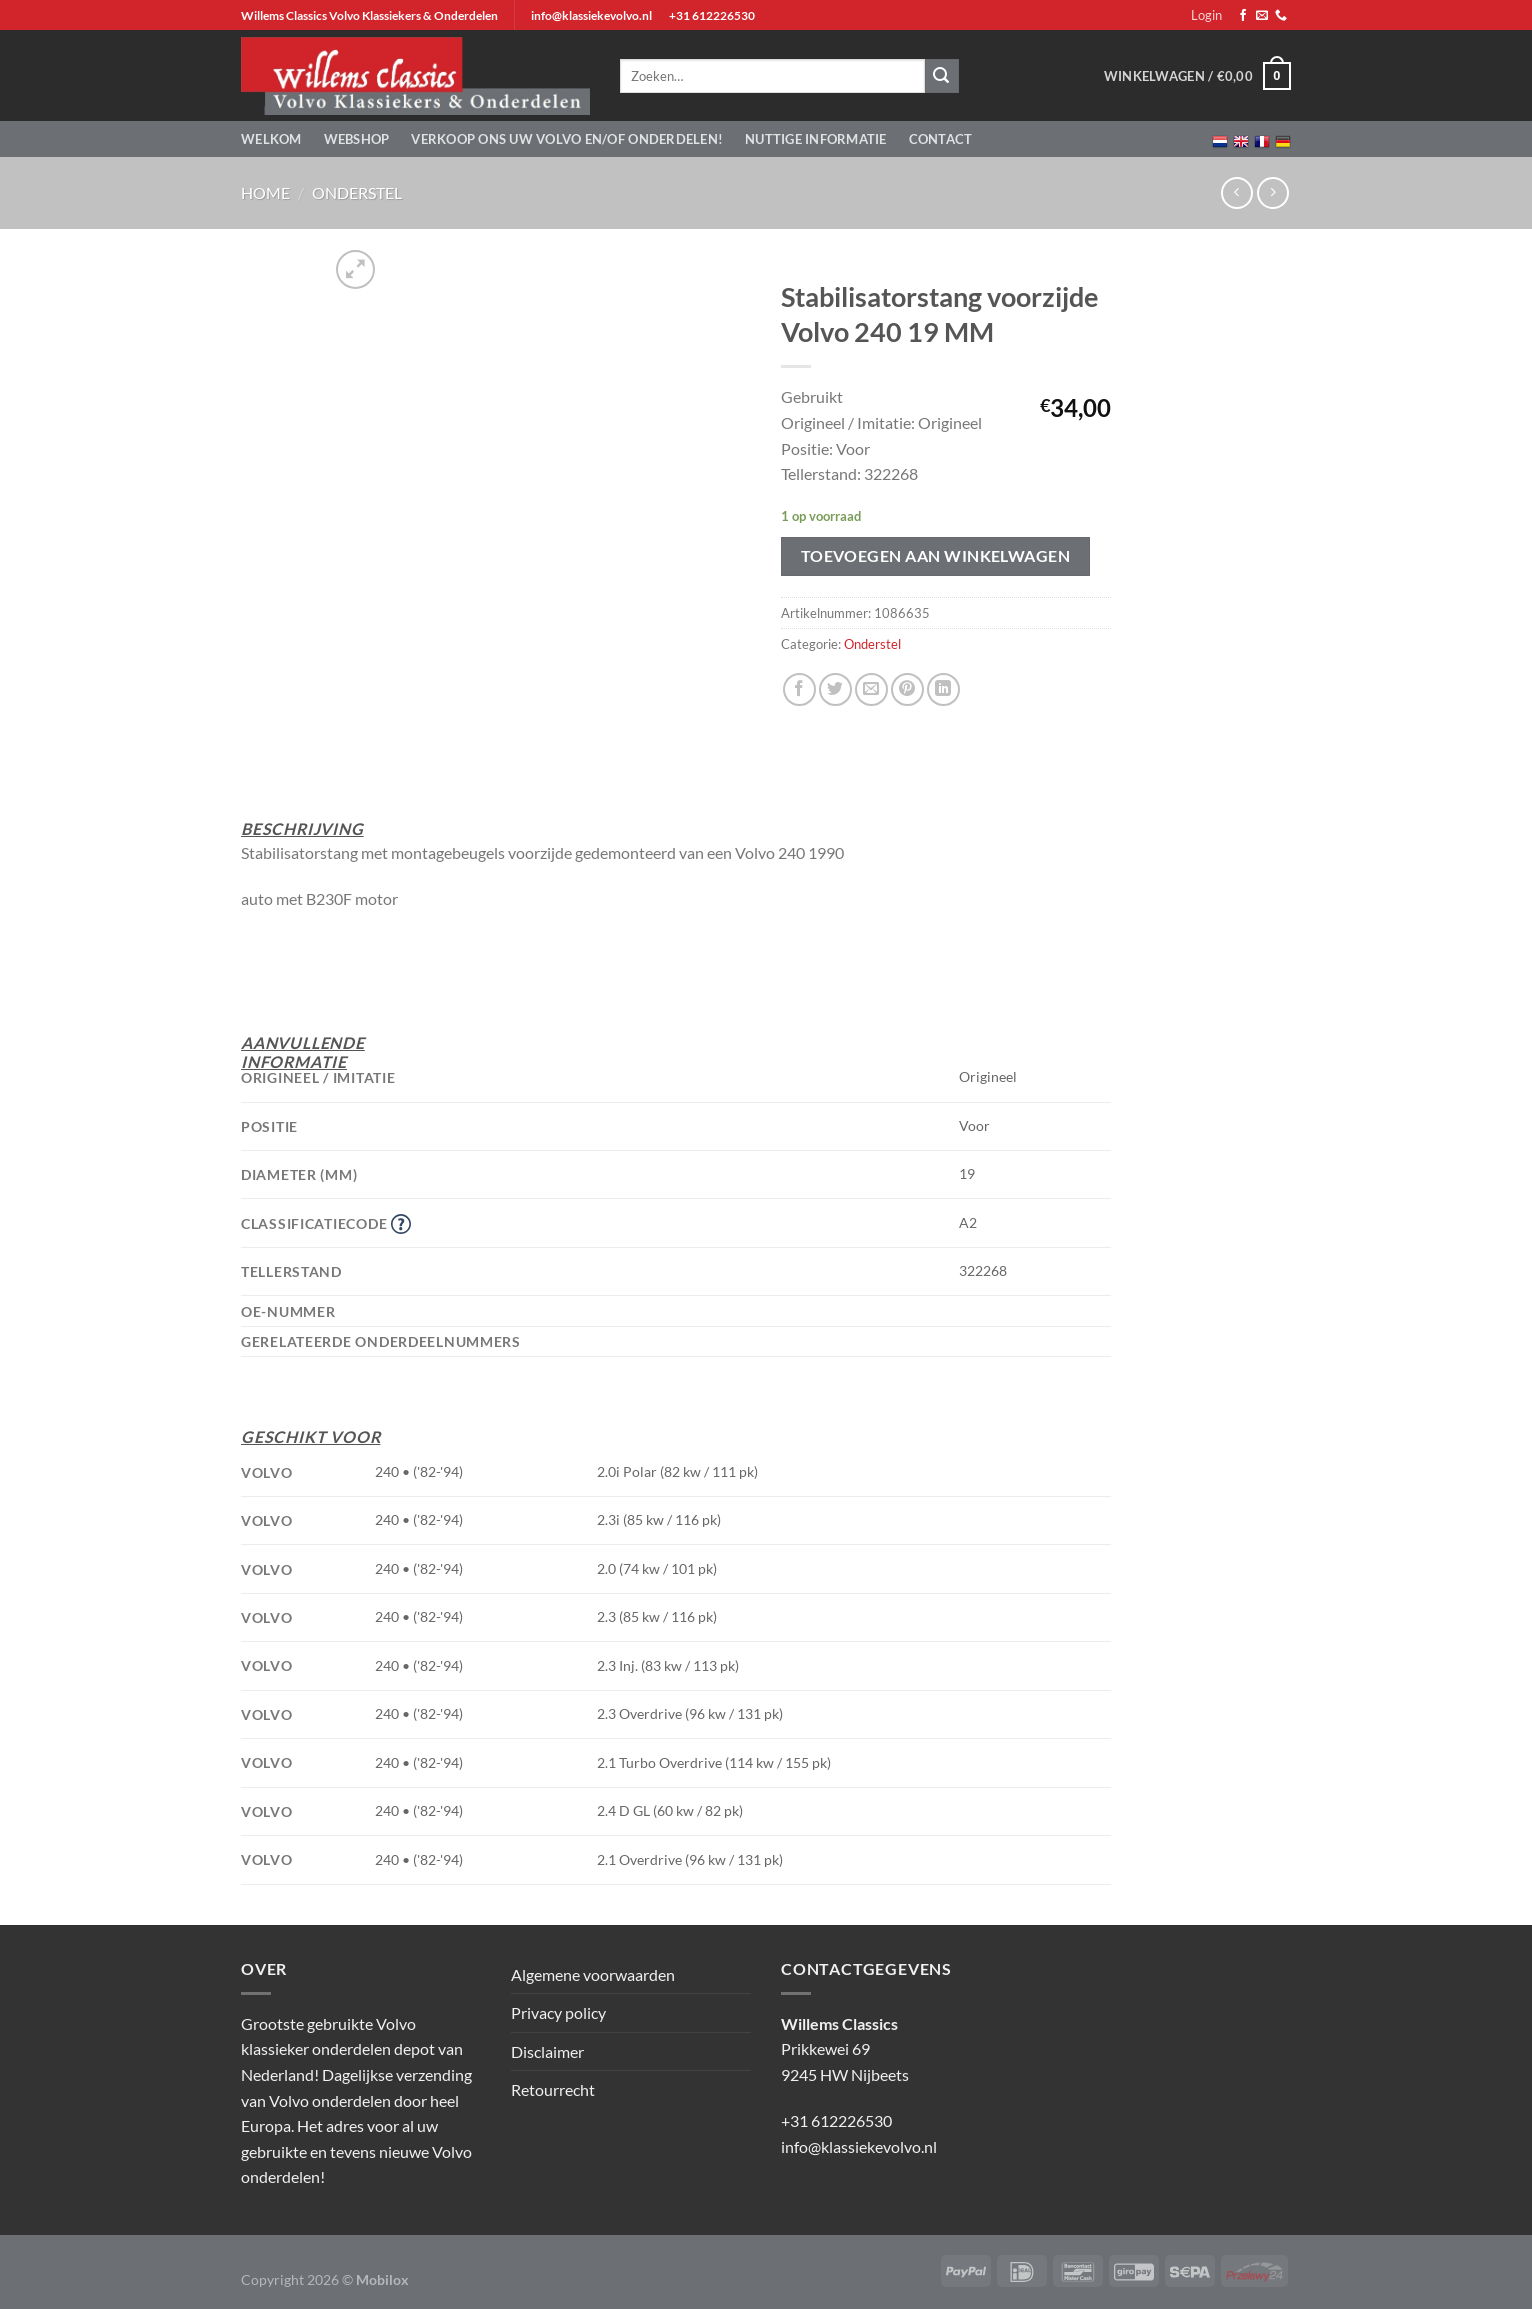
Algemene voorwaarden (593, 1974)
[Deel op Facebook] (799, 689)
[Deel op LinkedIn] (943, 689)
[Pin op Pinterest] (907, 689)
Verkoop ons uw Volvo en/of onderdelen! (567, 139)
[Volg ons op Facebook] (1243, 16)
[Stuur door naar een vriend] (871, 689)
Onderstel (357, 192)
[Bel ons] (1281, 16)
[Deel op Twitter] (835, 689)
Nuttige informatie (816, 139)
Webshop (357, 139)
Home (265, 192)
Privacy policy (558, 2012)
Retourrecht (553, 2089)
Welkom (271, 139)
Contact (941, 139)
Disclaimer (547, 2051)
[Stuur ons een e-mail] (1262, 16)
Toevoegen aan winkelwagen (936, 556)
